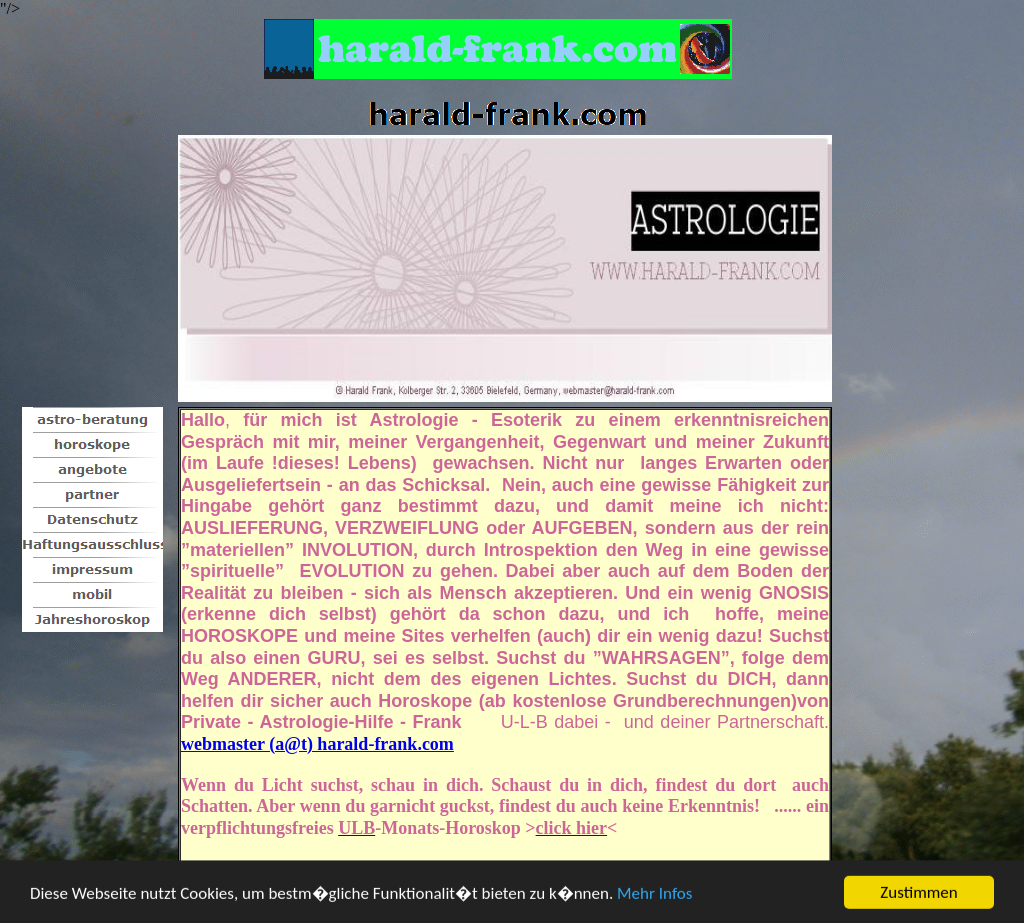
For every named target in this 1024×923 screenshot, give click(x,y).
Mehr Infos (654, 894)
